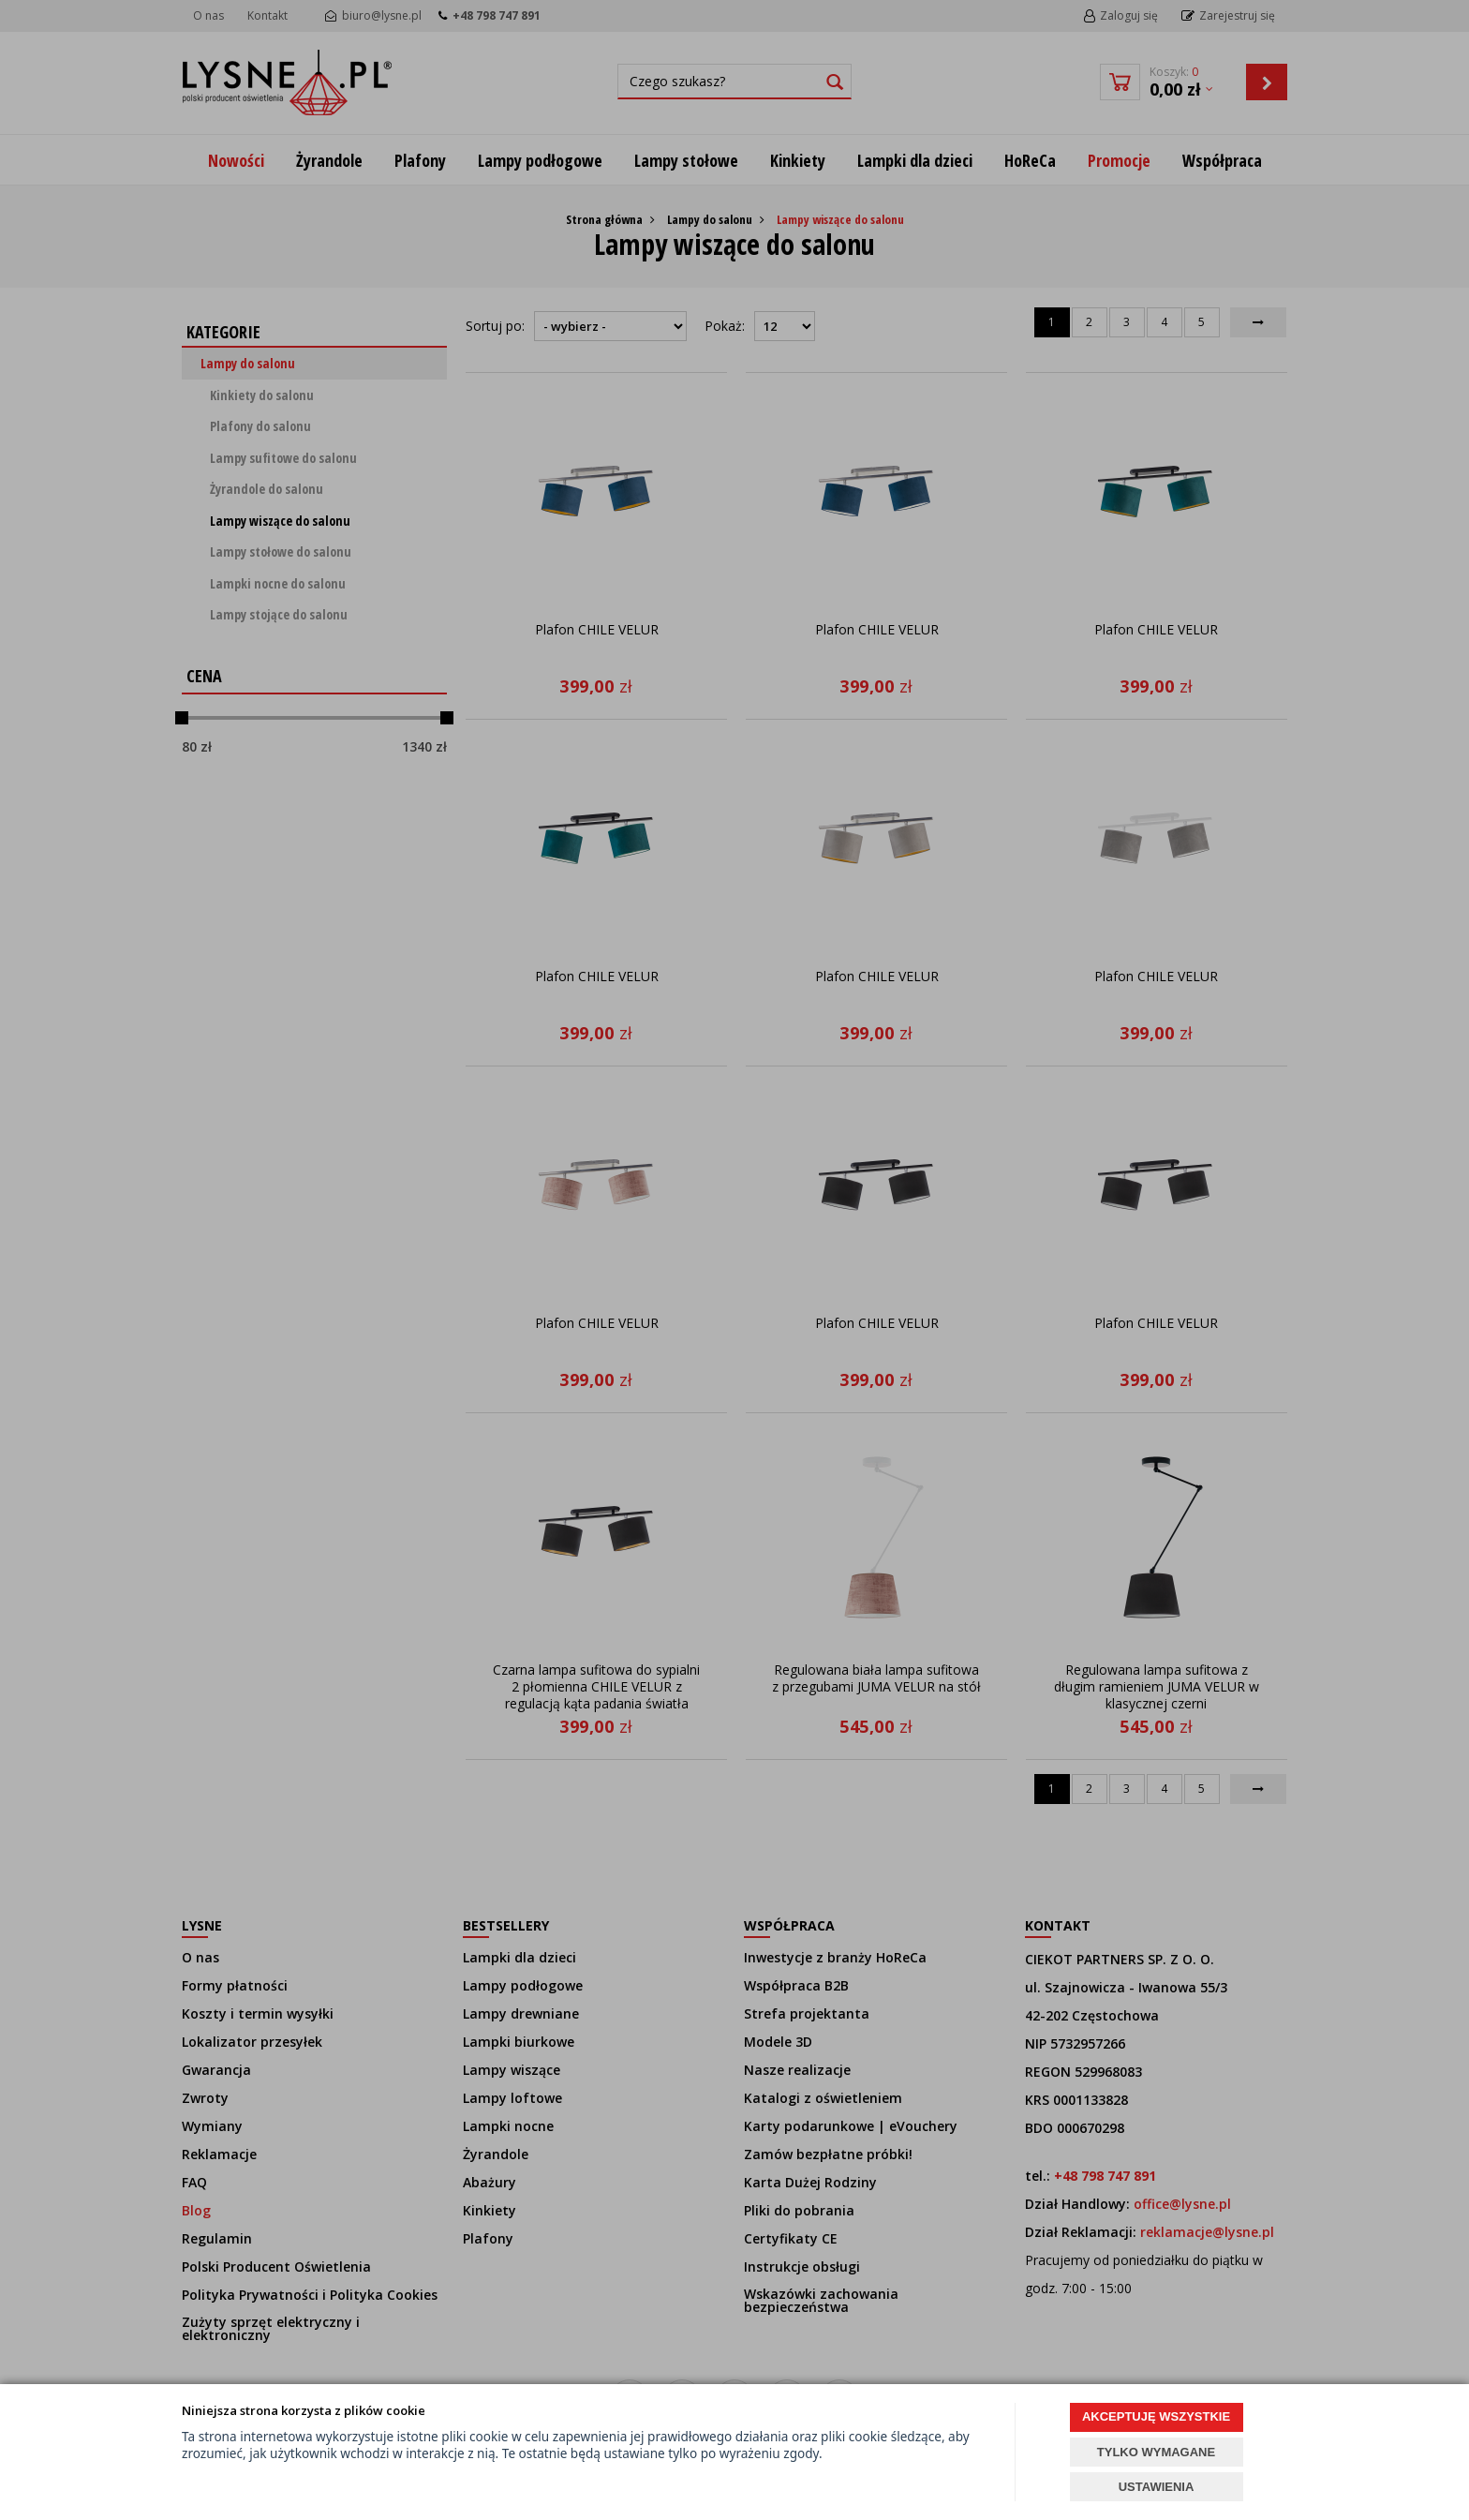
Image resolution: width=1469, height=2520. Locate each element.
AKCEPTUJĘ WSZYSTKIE (1156, 2416)
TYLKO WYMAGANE (1156, 2452)
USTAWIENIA (1156, 2487)
